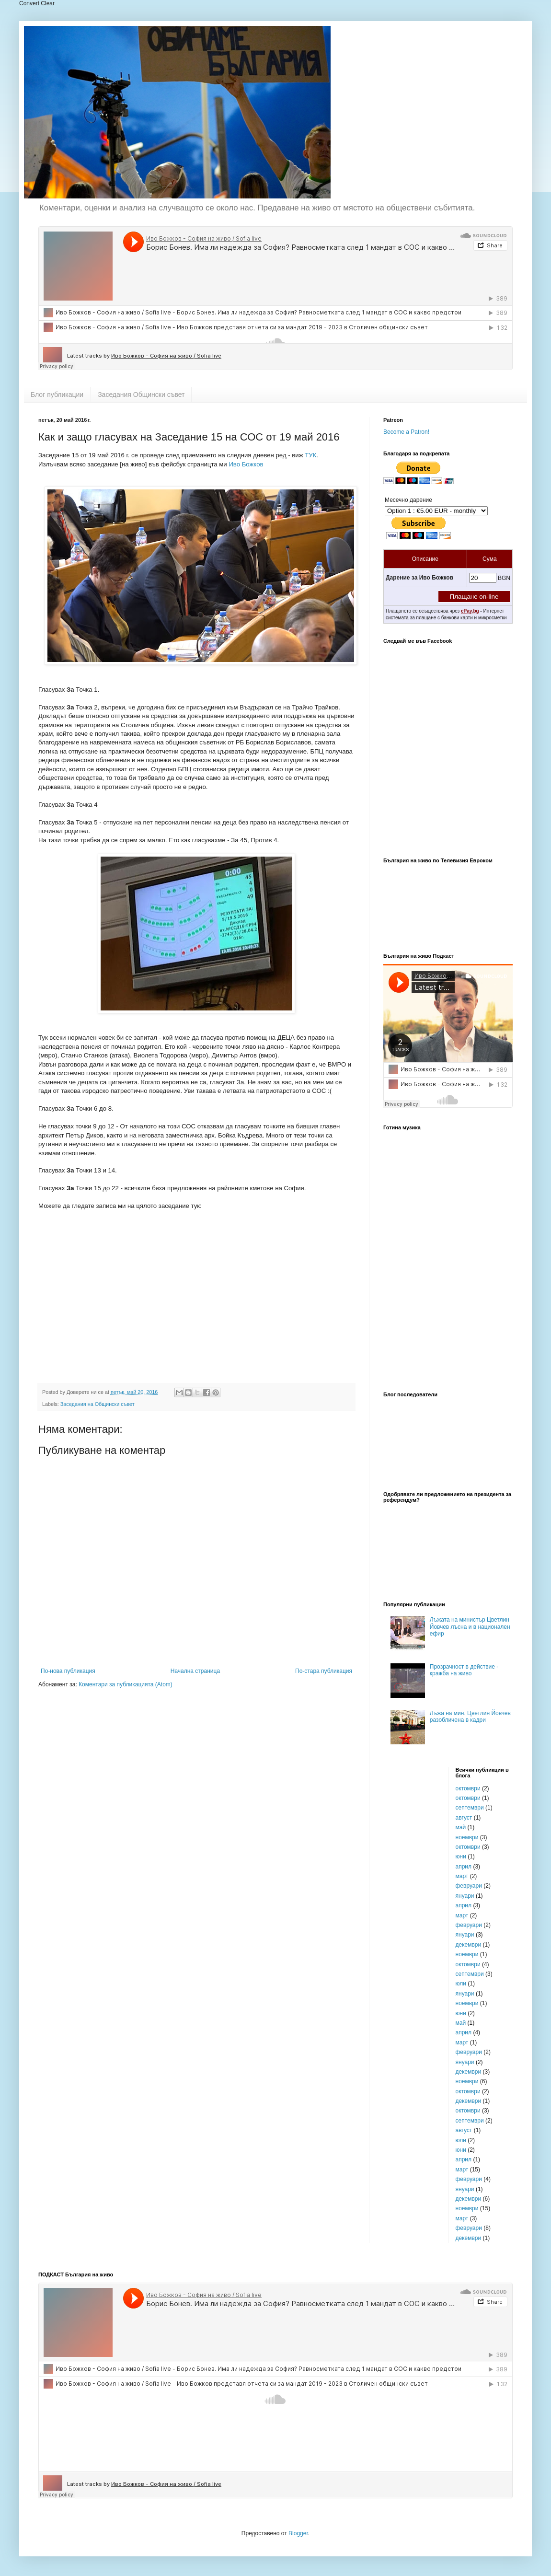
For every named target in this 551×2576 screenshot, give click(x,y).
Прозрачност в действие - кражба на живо (464, 1670)
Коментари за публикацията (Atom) (125, 1684)
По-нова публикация (68, 1671)
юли (461, 1983)
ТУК (310, 455)
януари (465, 1895)
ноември (467, 1837)
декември (469, 1944)
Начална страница (195, 1671)
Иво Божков (246, 464)
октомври (468, 1788)
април (464, 1866)
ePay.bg (470, 611)
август (464, 1817)
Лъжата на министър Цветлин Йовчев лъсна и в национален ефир (470, 1626)
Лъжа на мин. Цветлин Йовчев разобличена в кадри (470, 1716)
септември (470, 1807)
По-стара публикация (323, 1671)
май (461, 1827)
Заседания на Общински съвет (97, 1404)
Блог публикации (57, 394)
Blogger (298, 2533)
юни (461, 1856)
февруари (469, 1885)
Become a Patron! (406, 432)
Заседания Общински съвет (141, 394)
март (462, 1876)
